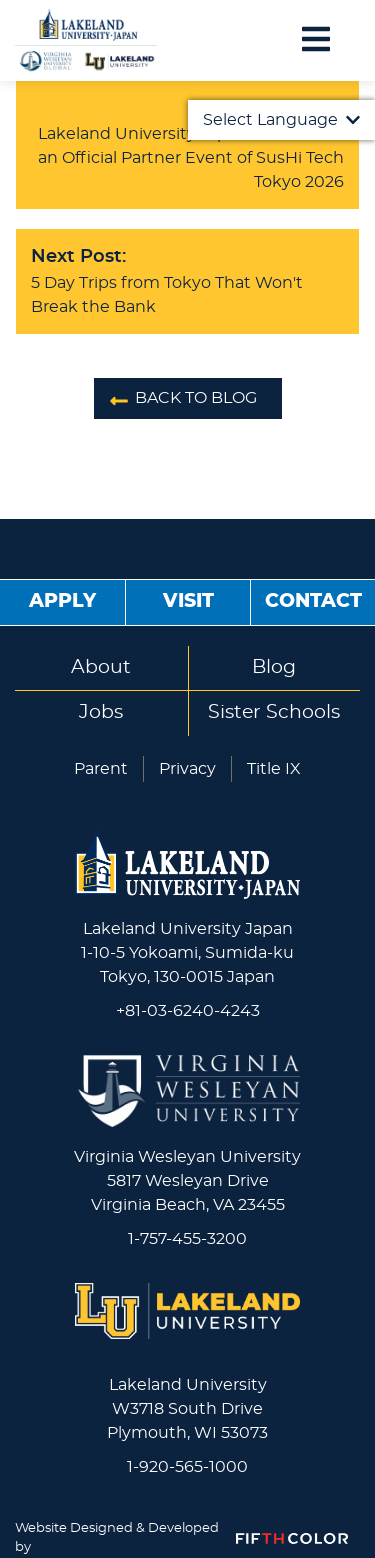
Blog (274, 667)
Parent (101, 769)
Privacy (187, 769)
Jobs (101, 712)
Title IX (274, 769)
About (101, 667)
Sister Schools (274, 712)
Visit (188, 601)
